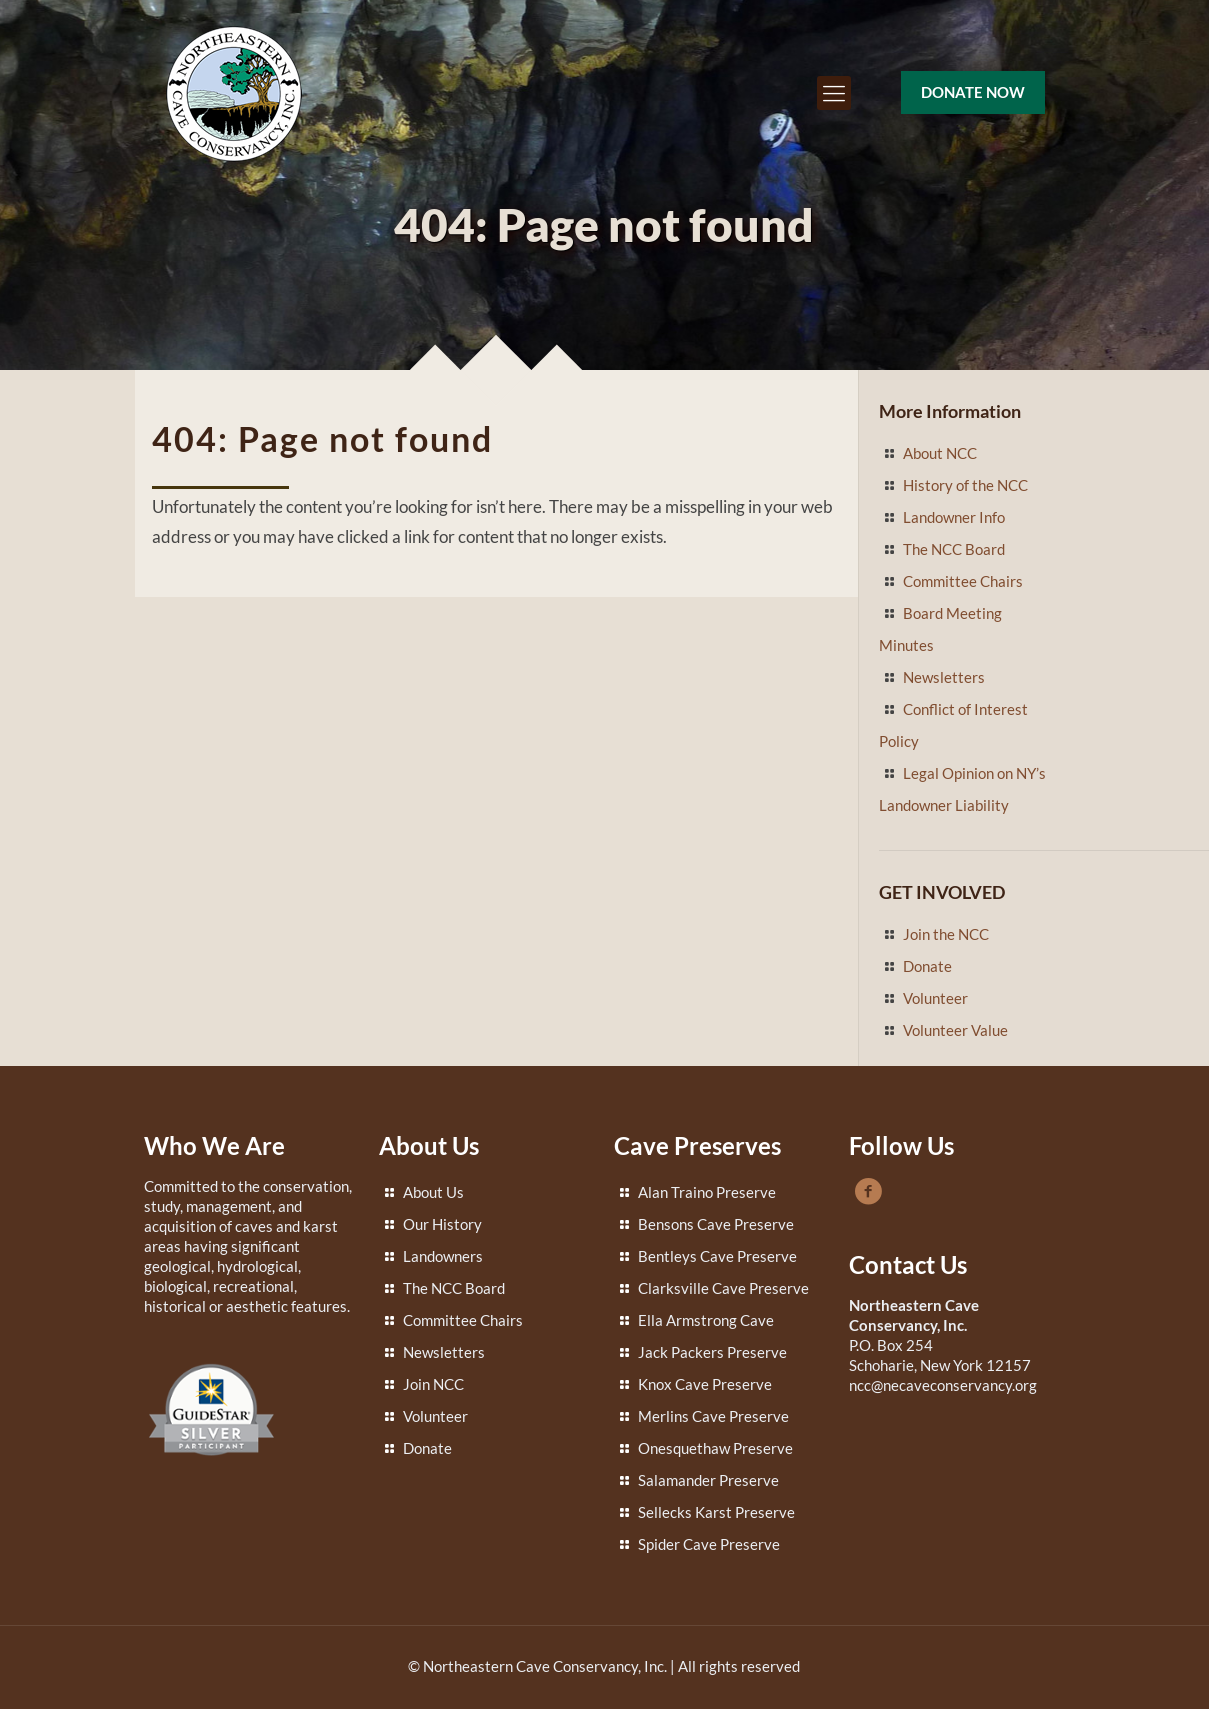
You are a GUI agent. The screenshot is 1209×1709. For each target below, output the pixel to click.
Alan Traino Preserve (707, 1192)
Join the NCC (946, 934)
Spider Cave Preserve (709, 1544)
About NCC (940, 453)
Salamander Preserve (708, 1480)
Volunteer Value (955, 1030)
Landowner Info (954, 517)
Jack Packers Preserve (712, 1352)
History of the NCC (965, 485)
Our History (442, 1224)
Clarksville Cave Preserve (723, 1288)
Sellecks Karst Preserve (716, 1512)
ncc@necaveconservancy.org (943, 1385)
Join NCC (433, 1384)
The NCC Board (954, 549)
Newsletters (944, 677)
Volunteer (935, 998)
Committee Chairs (963, 581)
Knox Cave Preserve (705, 1384)
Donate (927, 966)
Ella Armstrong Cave (706, 1320)
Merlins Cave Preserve (713, 1416)
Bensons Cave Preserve (716, 1224)
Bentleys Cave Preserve (717, 1256)
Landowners (443, 1256)
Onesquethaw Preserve (715, 1448)
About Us (433, 1192)
